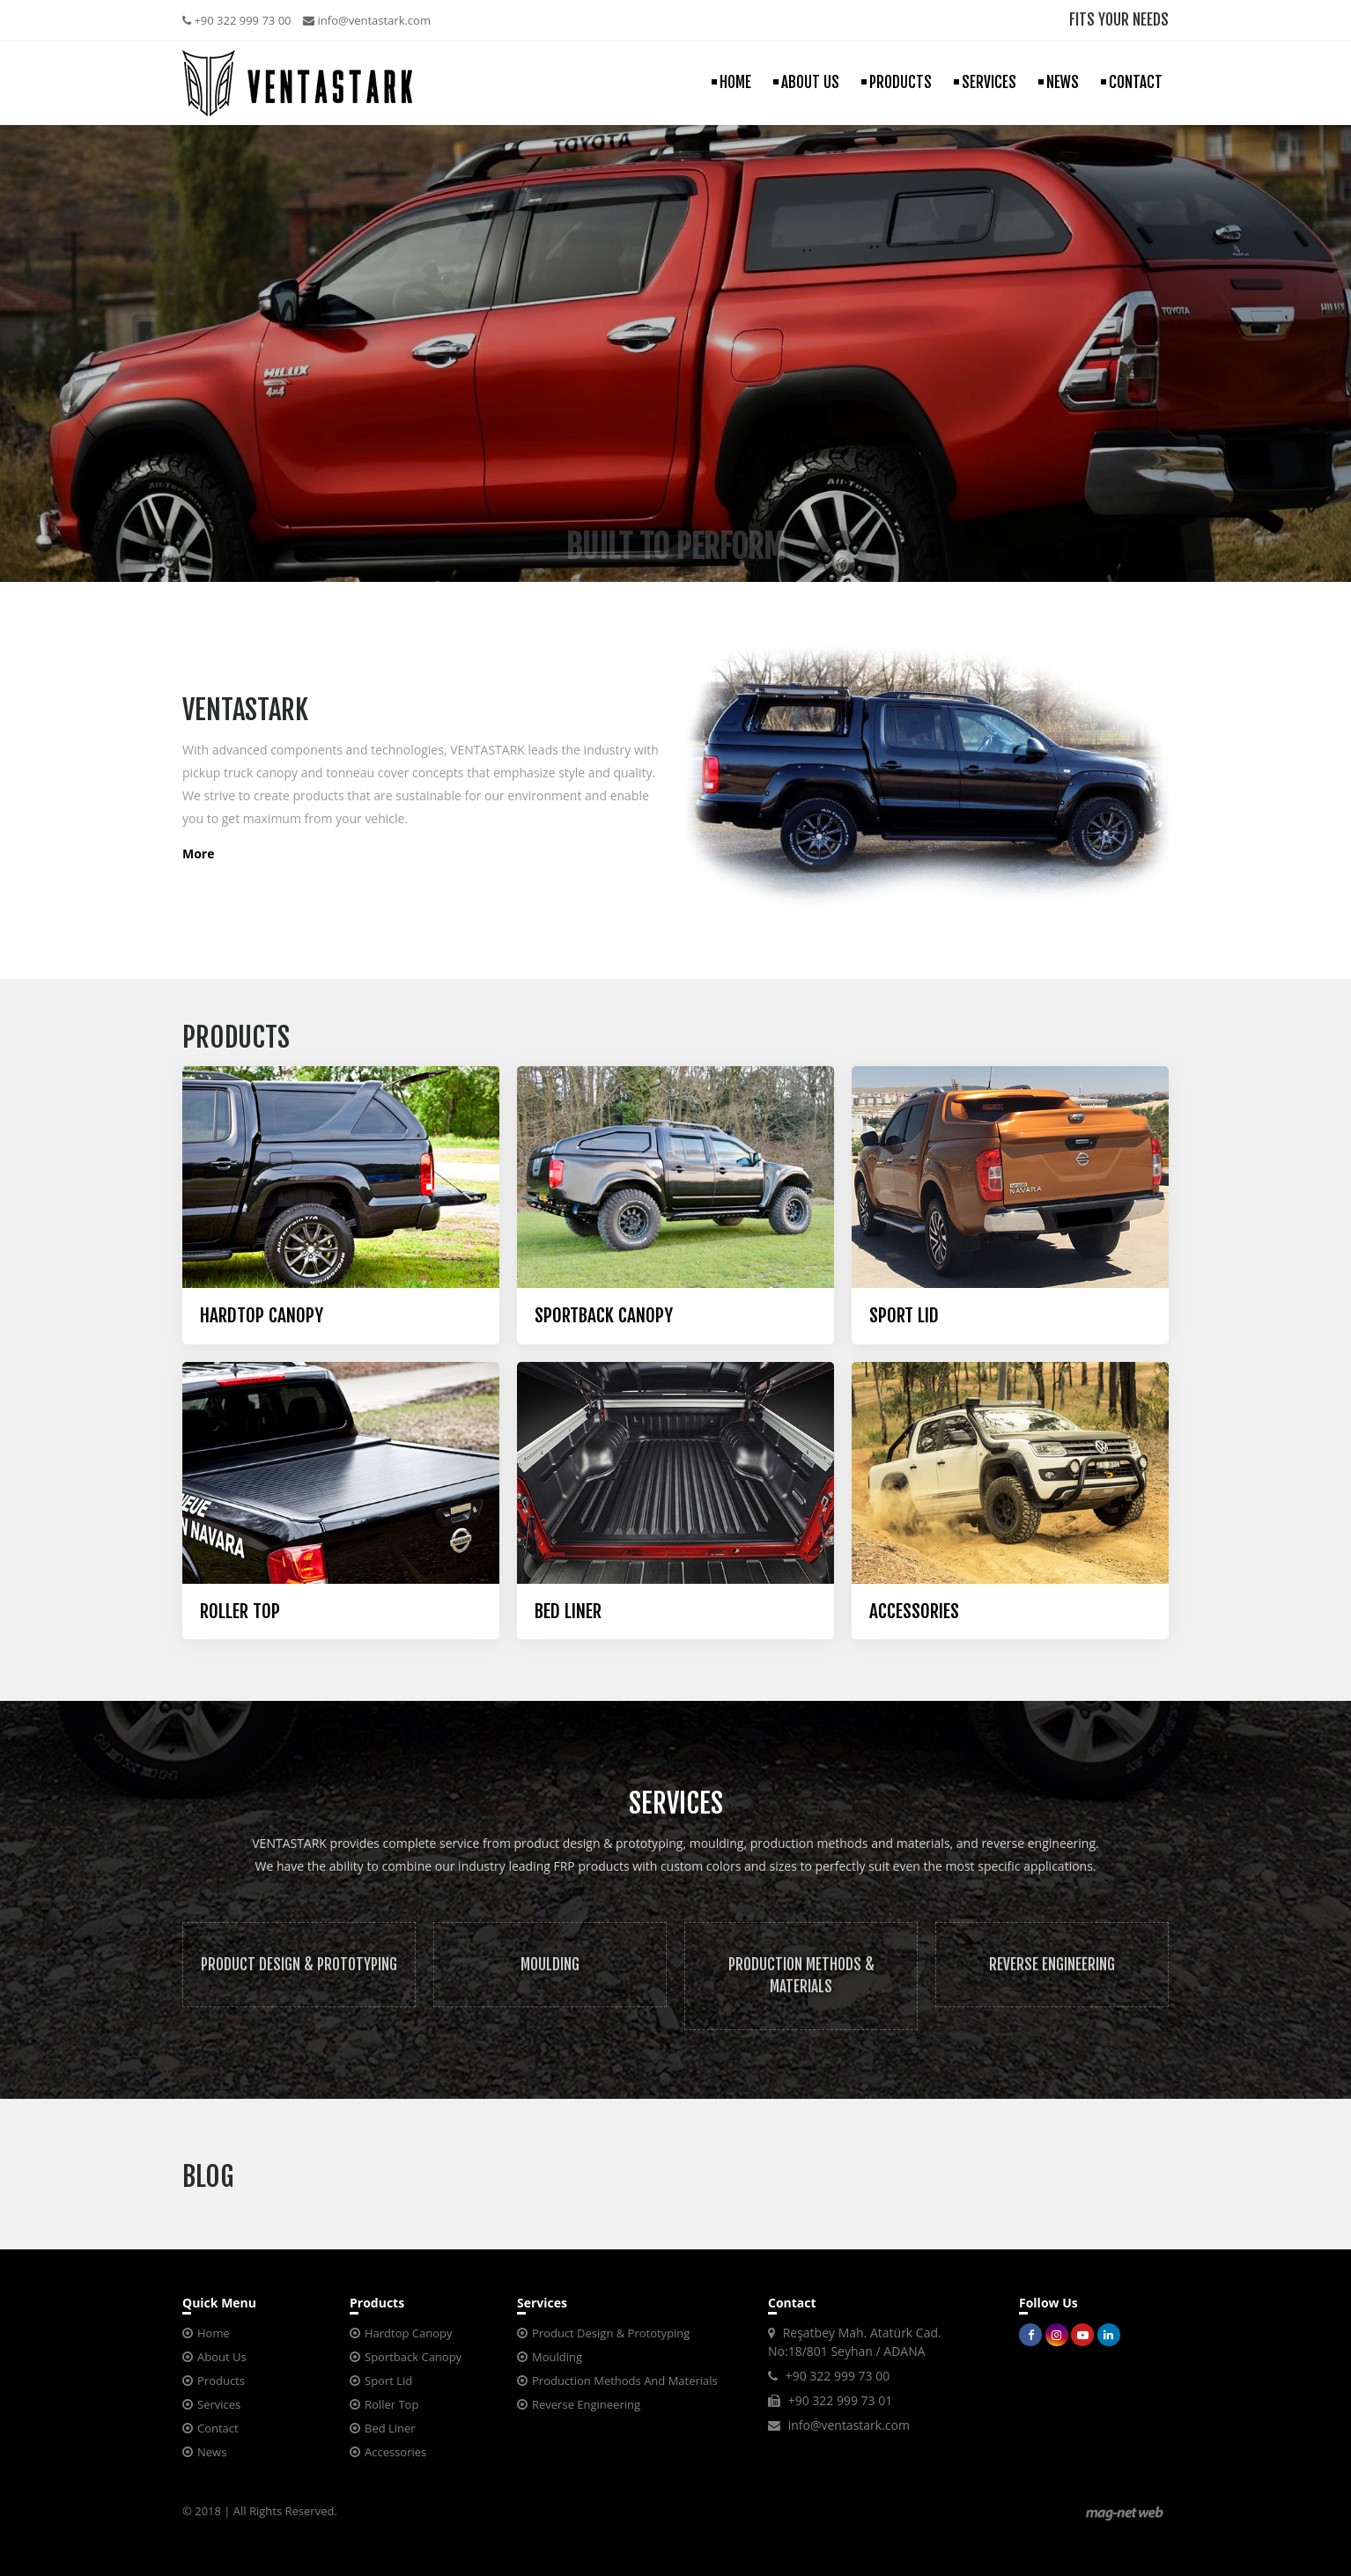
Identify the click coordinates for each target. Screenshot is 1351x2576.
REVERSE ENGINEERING (1052, 1964)
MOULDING (550, 1964)
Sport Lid (388, 2380)
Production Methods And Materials (625, 2380)
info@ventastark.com (367, 20)
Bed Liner (390, 2428)
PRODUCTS (900, 82)
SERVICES (989, 82)
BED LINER (568, 1611)
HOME (735, 82)
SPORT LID (904, 1316)
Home (213, 2333)
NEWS (1062, 82)
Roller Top (391, 2404)
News (211, 2452)
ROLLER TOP (240, 1611)
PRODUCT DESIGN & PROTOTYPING (299, 1964)
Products (221, 2380)
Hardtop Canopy (409, 2333)
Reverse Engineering (586, 2404)
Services (218, 2404)
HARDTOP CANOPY (261, 1316)
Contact (218, 2428)
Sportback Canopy (413, 2357)
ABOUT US (810, 82)
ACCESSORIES (914, 1611)
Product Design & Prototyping (611, 2333)
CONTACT (1136, 82)
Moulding (557, 2357)
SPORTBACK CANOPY (604, 1316)
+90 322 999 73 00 (237, 20)
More (198, 853)
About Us (222, 2357)
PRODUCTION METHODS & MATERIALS (801, 1976)
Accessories (395, 2452)
